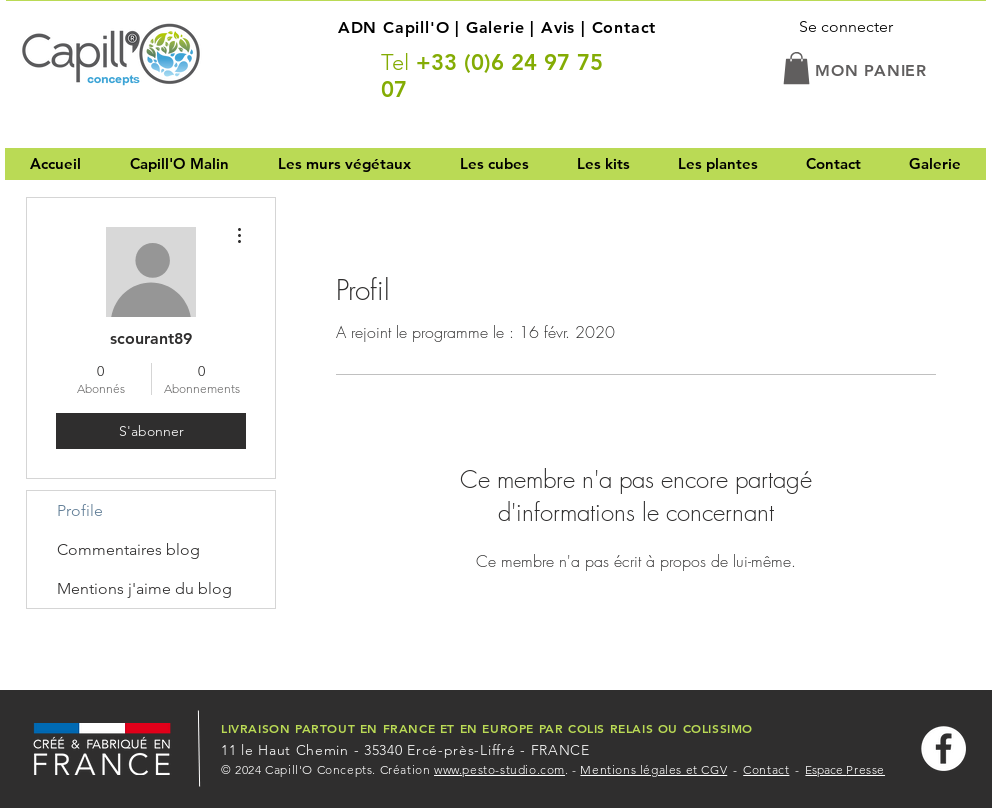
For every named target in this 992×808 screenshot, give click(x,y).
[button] (796, 68)
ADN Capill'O (394, 27)
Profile (80, 510)
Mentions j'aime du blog (144, 588)
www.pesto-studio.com (499, 769)
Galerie (495, 27)
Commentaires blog (128, 549)
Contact (624, 27)
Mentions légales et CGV (653, 769)
